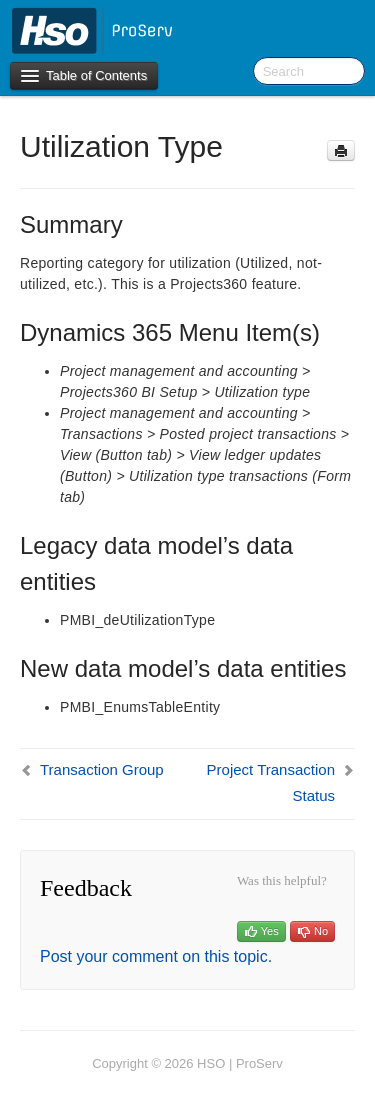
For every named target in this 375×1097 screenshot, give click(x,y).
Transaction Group (102, 769)
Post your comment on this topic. (156, 956)
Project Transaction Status (271, 782)
